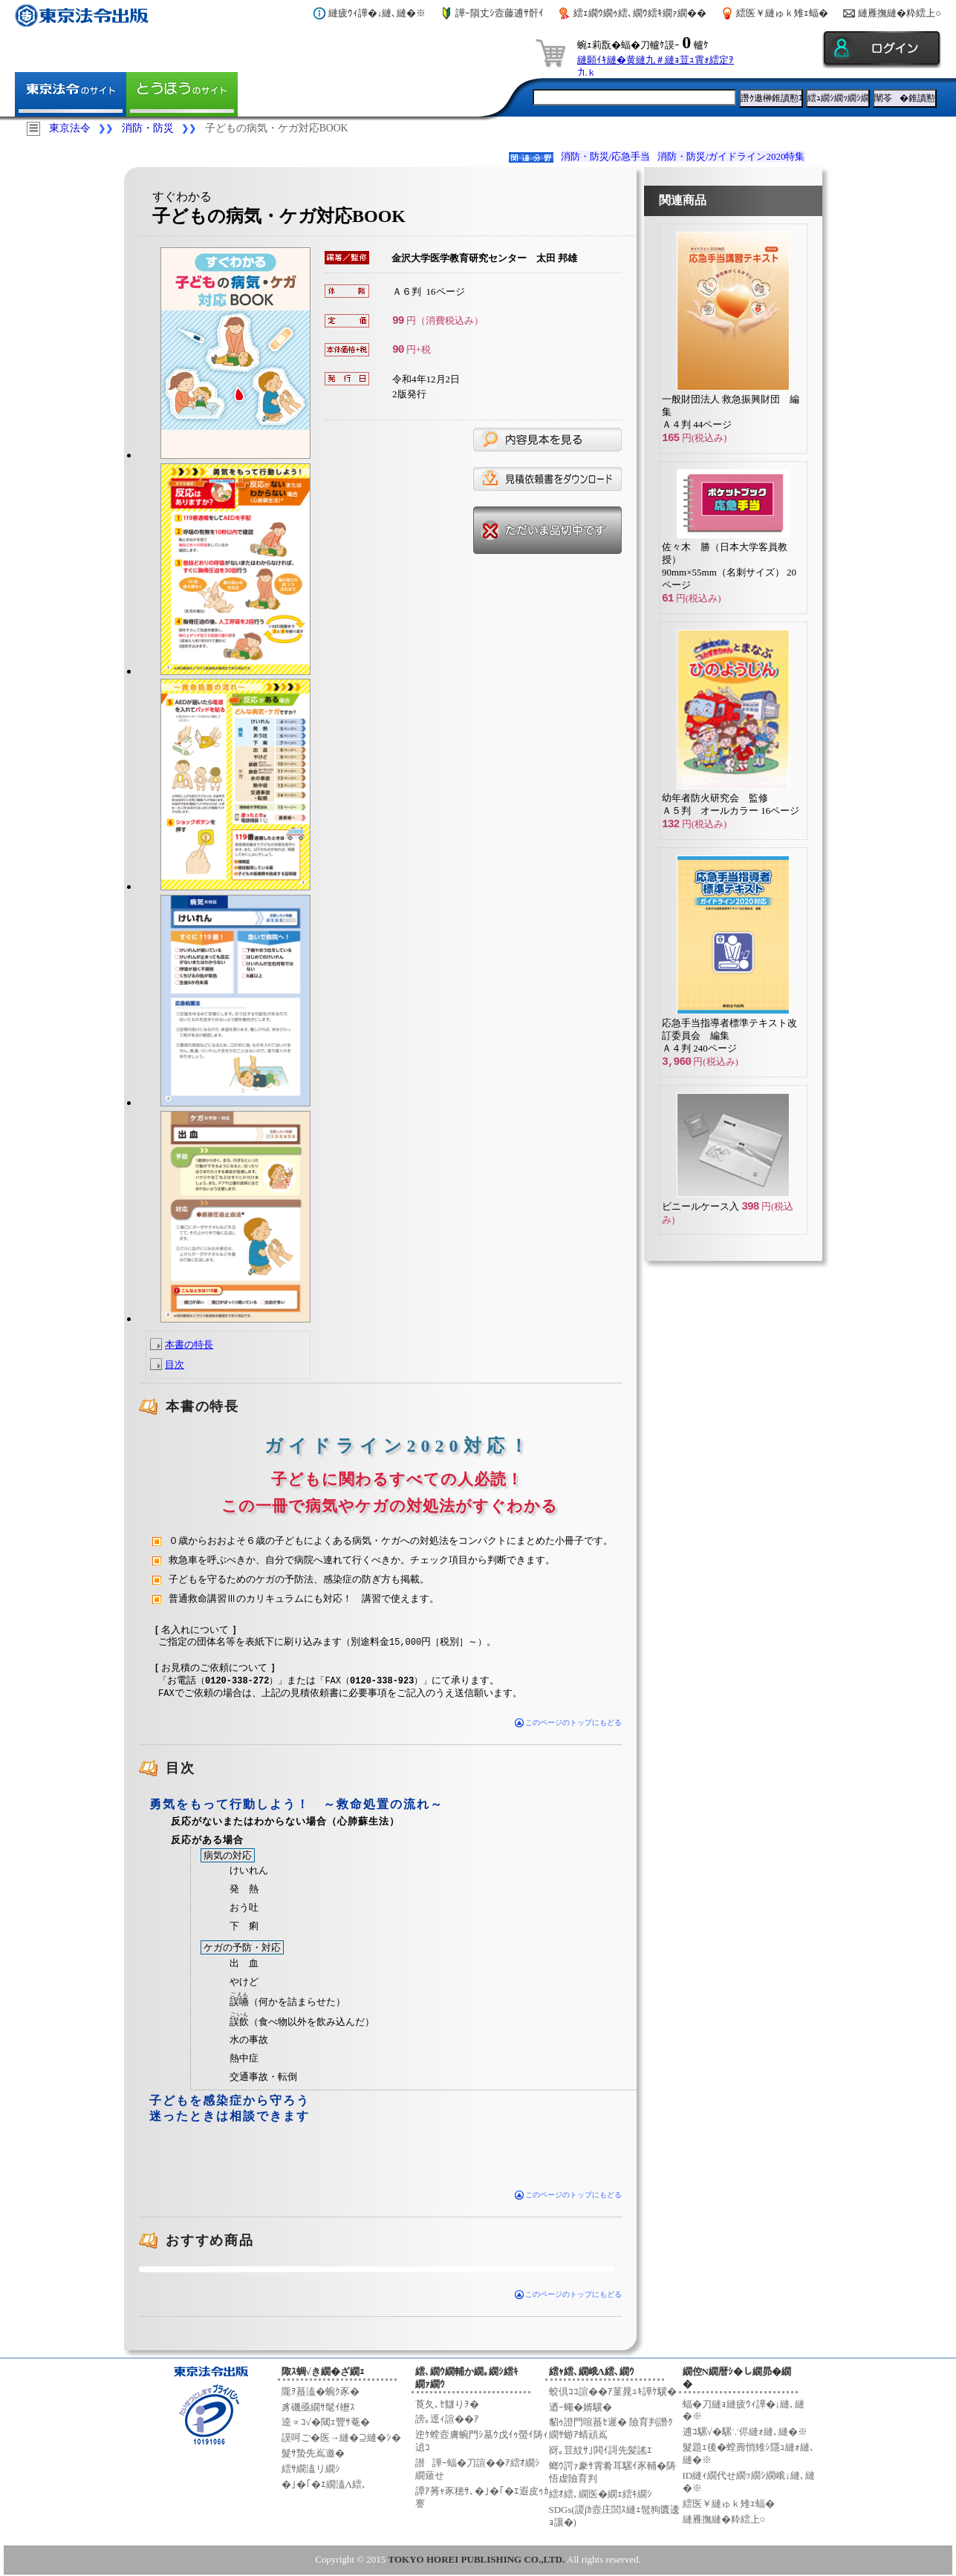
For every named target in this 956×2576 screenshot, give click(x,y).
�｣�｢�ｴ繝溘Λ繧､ (324, 2482)
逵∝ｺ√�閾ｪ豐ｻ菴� (326, 2420)
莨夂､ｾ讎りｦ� (447, 2401)
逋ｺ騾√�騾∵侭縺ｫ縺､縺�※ (745, 2430)
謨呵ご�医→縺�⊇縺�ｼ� (341, 2436)
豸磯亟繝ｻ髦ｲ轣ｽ (318, 2404)
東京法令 (70, 128)
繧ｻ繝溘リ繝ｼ (311, 2467)
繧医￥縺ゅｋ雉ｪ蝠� (782, 13)
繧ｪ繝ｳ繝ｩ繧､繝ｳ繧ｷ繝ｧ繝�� (639, 13)
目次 (174, 1364)
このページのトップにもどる (568, 1721)
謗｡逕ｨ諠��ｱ (447, 2417)
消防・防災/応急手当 (606, 156)
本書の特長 (189, 1344)
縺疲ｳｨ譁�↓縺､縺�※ (377, 13)
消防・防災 (148, 128)
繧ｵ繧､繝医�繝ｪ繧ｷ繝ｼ (600, 2492)
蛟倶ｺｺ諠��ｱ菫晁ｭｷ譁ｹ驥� (613, 2390)
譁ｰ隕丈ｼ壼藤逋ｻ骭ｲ (499, 13)
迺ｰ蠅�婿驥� (580, 2404)
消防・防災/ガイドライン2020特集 (731, 156)
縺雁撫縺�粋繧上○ (899, 13)
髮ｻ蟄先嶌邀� (313, 2451)
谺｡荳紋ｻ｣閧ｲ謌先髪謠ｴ (600, 2448)
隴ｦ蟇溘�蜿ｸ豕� (321, 2390)
